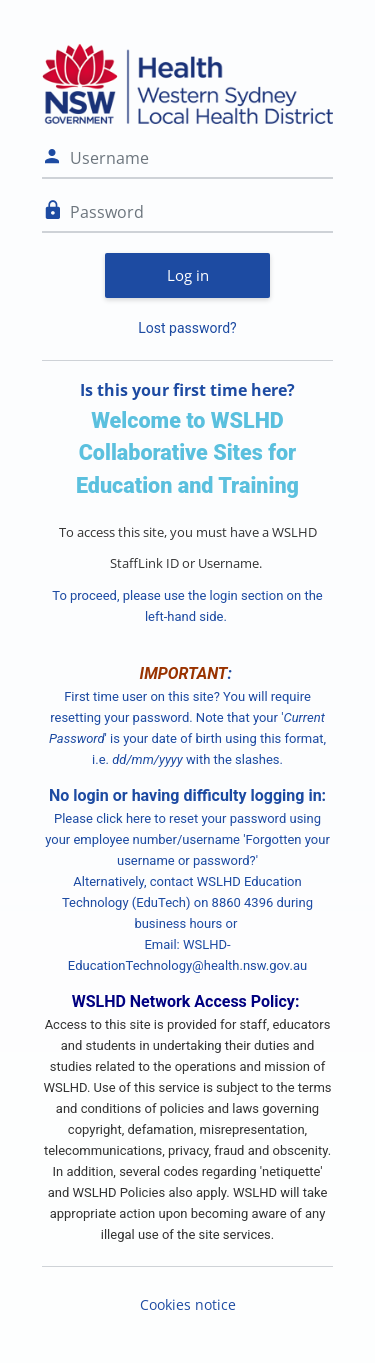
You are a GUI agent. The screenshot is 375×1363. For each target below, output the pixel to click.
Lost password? (187, 328)
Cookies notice (188, 1304)
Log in (188, 275)
